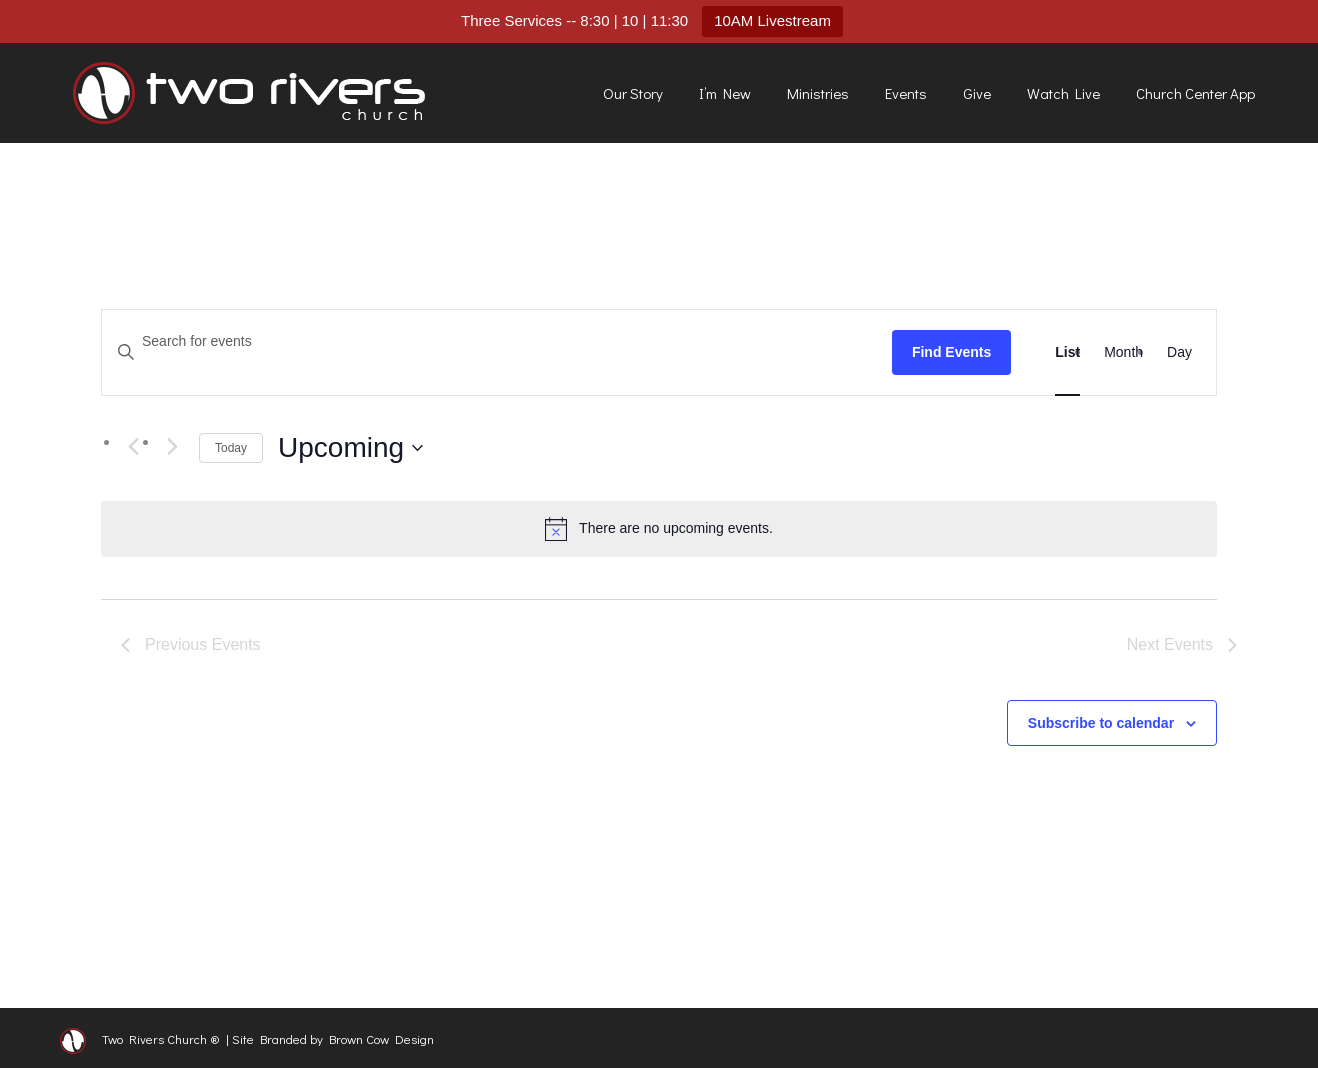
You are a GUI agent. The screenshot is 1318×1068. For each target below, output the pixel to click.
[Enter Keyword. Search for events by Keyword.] (497, 341)
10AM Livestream (772, 20)
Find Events (951, 352)
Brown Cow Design (381, 1038)
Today (231, 448)
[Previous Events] (133, 447)
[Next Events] (172, 447)
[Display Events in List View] (1067, 352)
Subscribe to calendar (1101, 723)
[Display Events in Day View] (1179, 352)
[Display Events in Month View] (1123, 352)
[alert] (659, 529)
